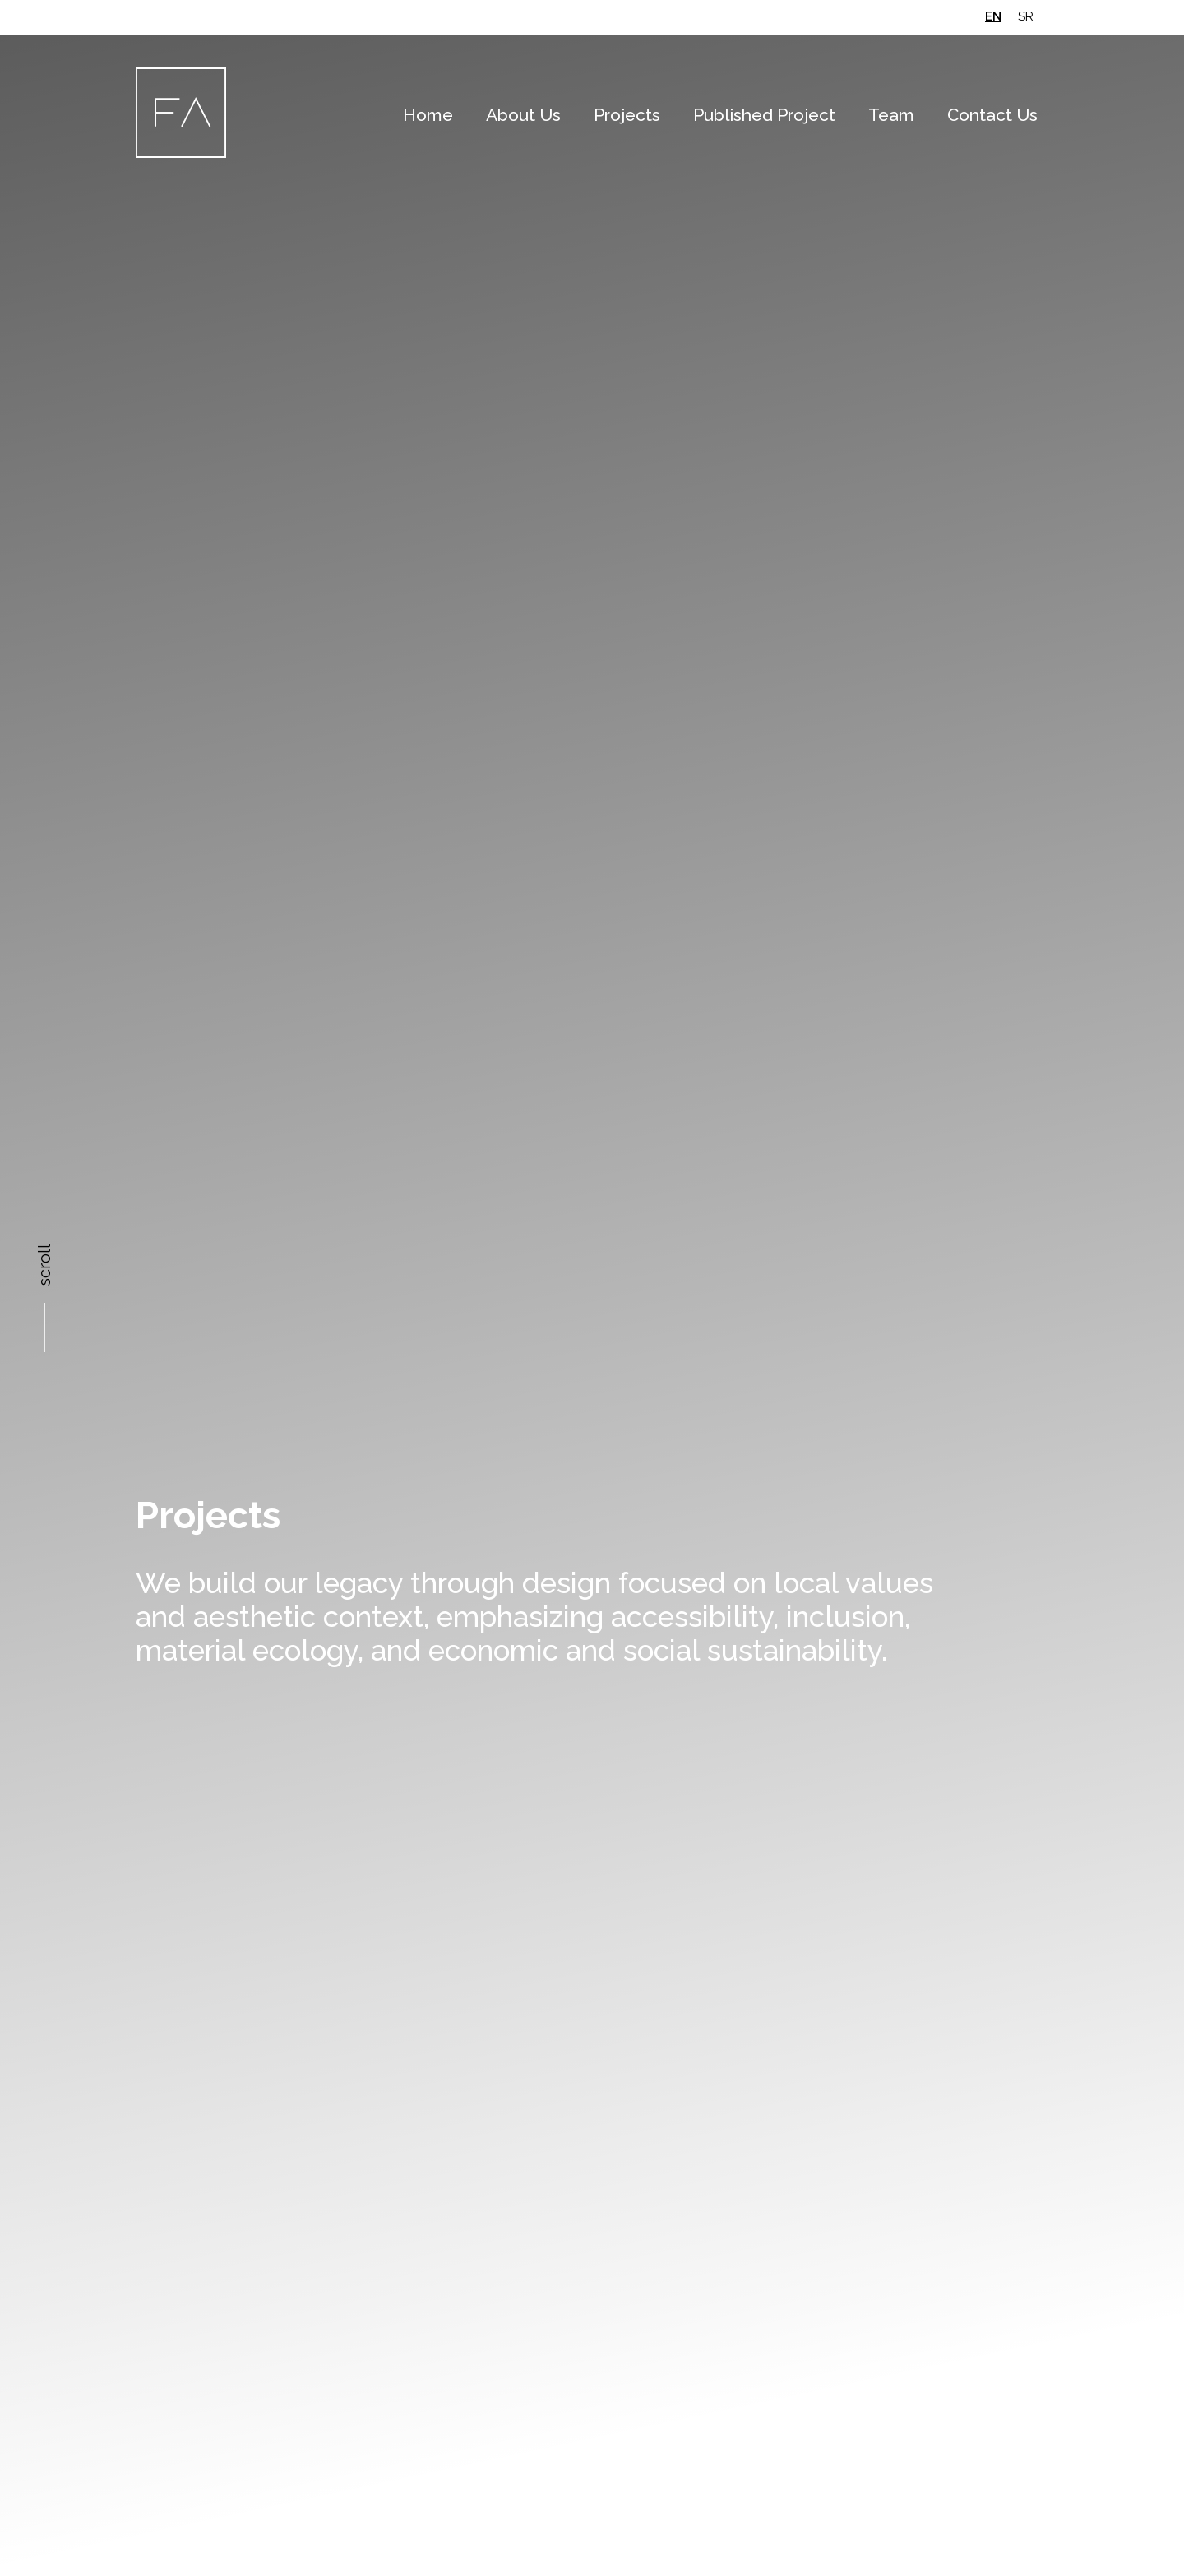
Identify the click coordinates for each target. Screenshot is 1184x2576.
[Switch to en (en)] (993, 17)
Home (428, 114)
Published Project (764, 114)
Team (891, 114)
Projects (627, 114)
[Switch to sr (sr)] (1026, 17)
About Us (523, 114)
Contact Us (992, 114)
